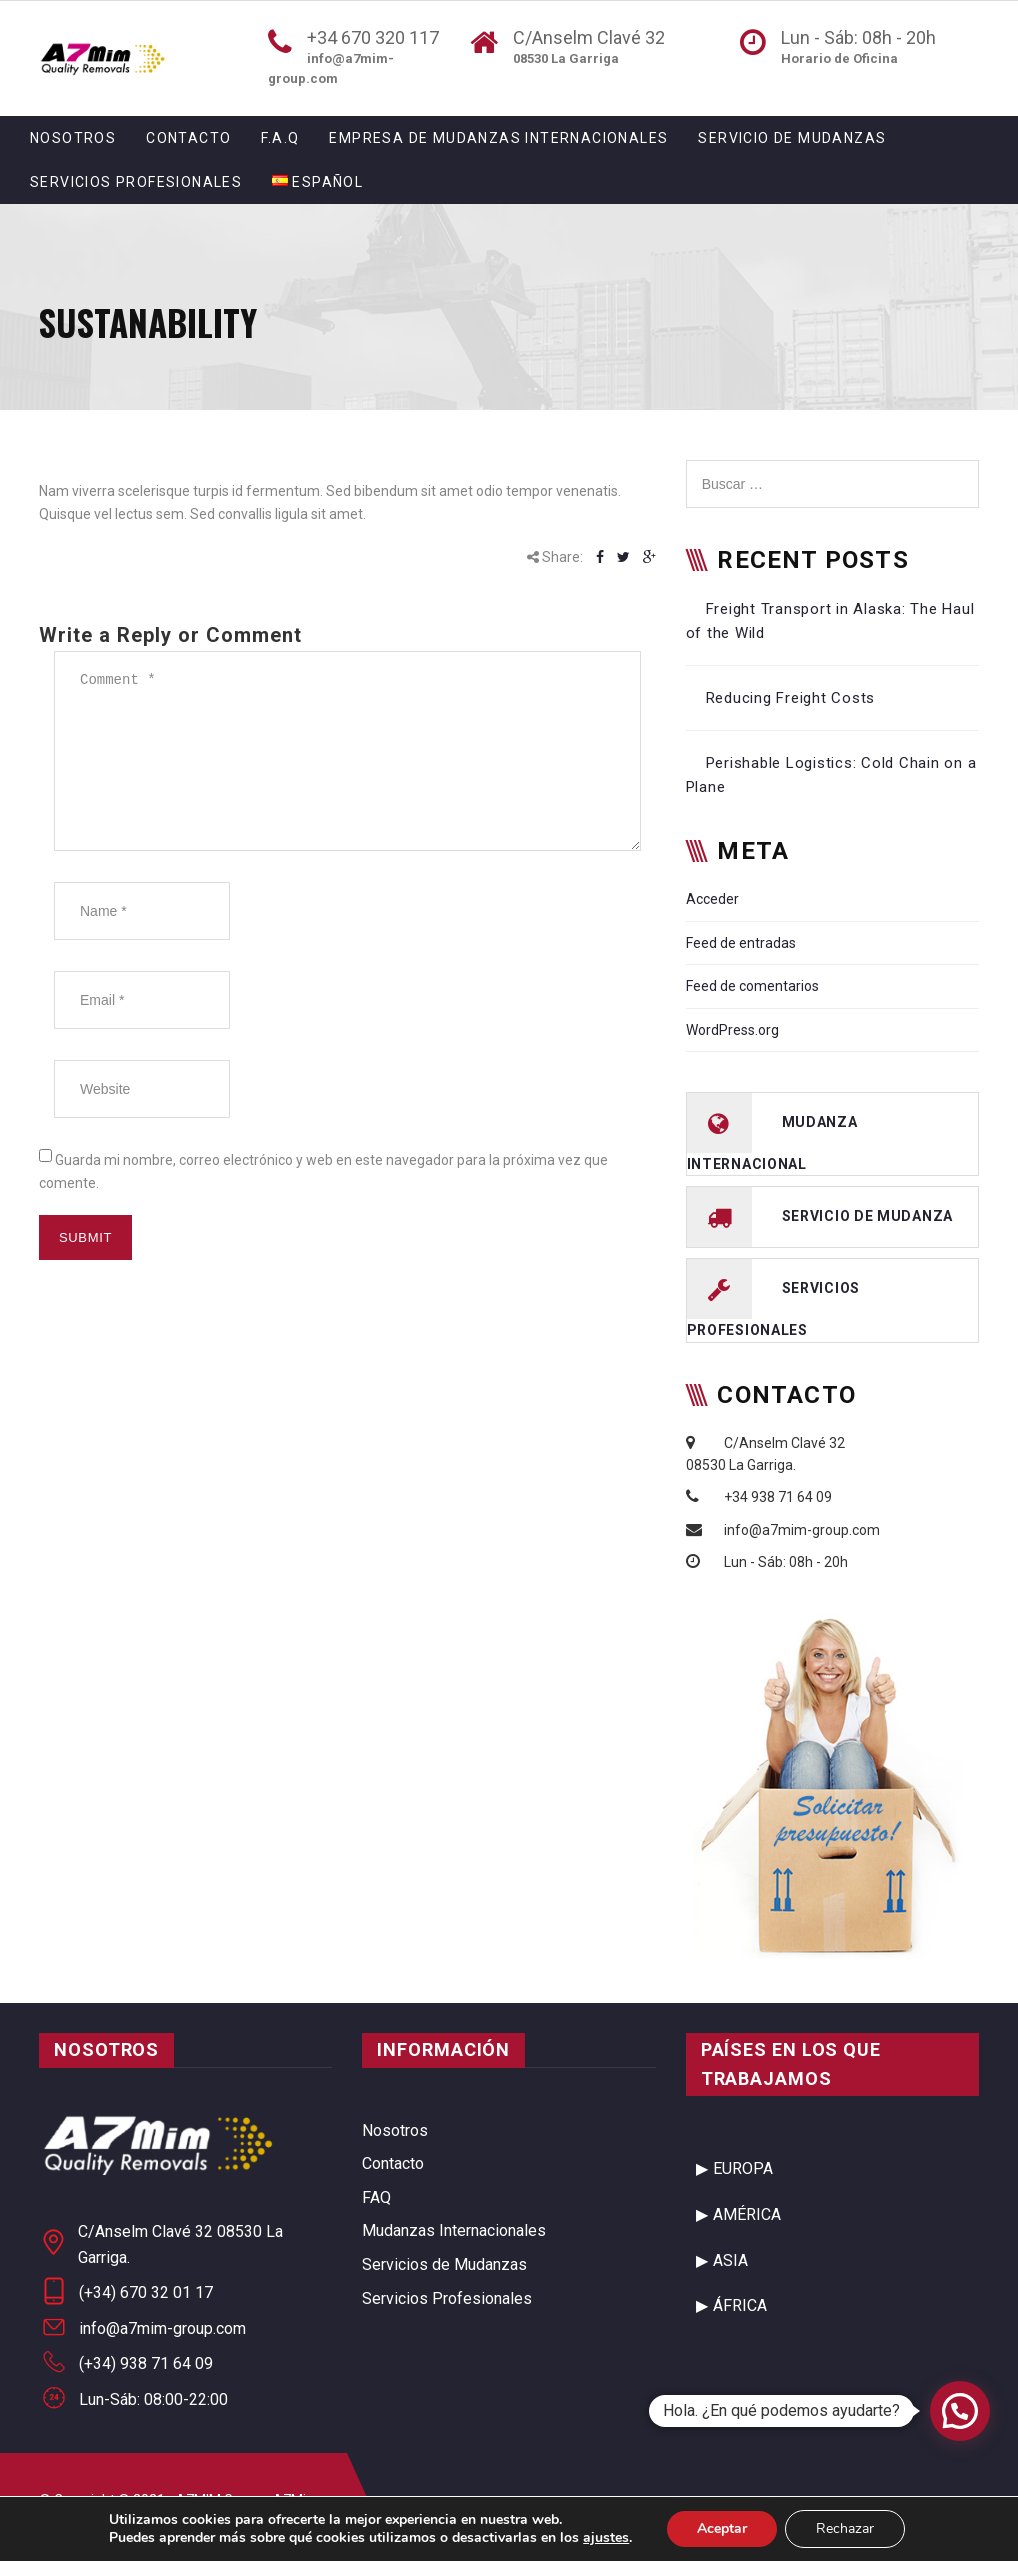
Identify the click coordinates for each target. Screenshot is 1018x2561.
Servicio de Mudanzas (792, 138)
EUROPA (743, 2168)
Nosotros (73, 138)
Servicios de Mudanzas (444, 2264)
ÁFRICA (740, 2305)
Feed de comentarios (752, 986)
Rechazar (845, 2528)
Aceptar (722, 2528)
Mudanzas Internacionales (454, 2230)
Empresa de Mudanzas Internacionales (498, 138)
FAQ (376, 2197)
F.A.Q (280, 138)
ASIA (730, 2260)
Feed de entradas (741, 943)
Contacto (188, 138)
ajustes (606, 2538)
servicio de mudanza (867, 1216)
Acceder (712, 899)
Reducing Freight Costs (791, 698)
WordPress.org (732, 1030)
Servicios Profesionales (136, 182)
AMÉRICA (747, 2214)
